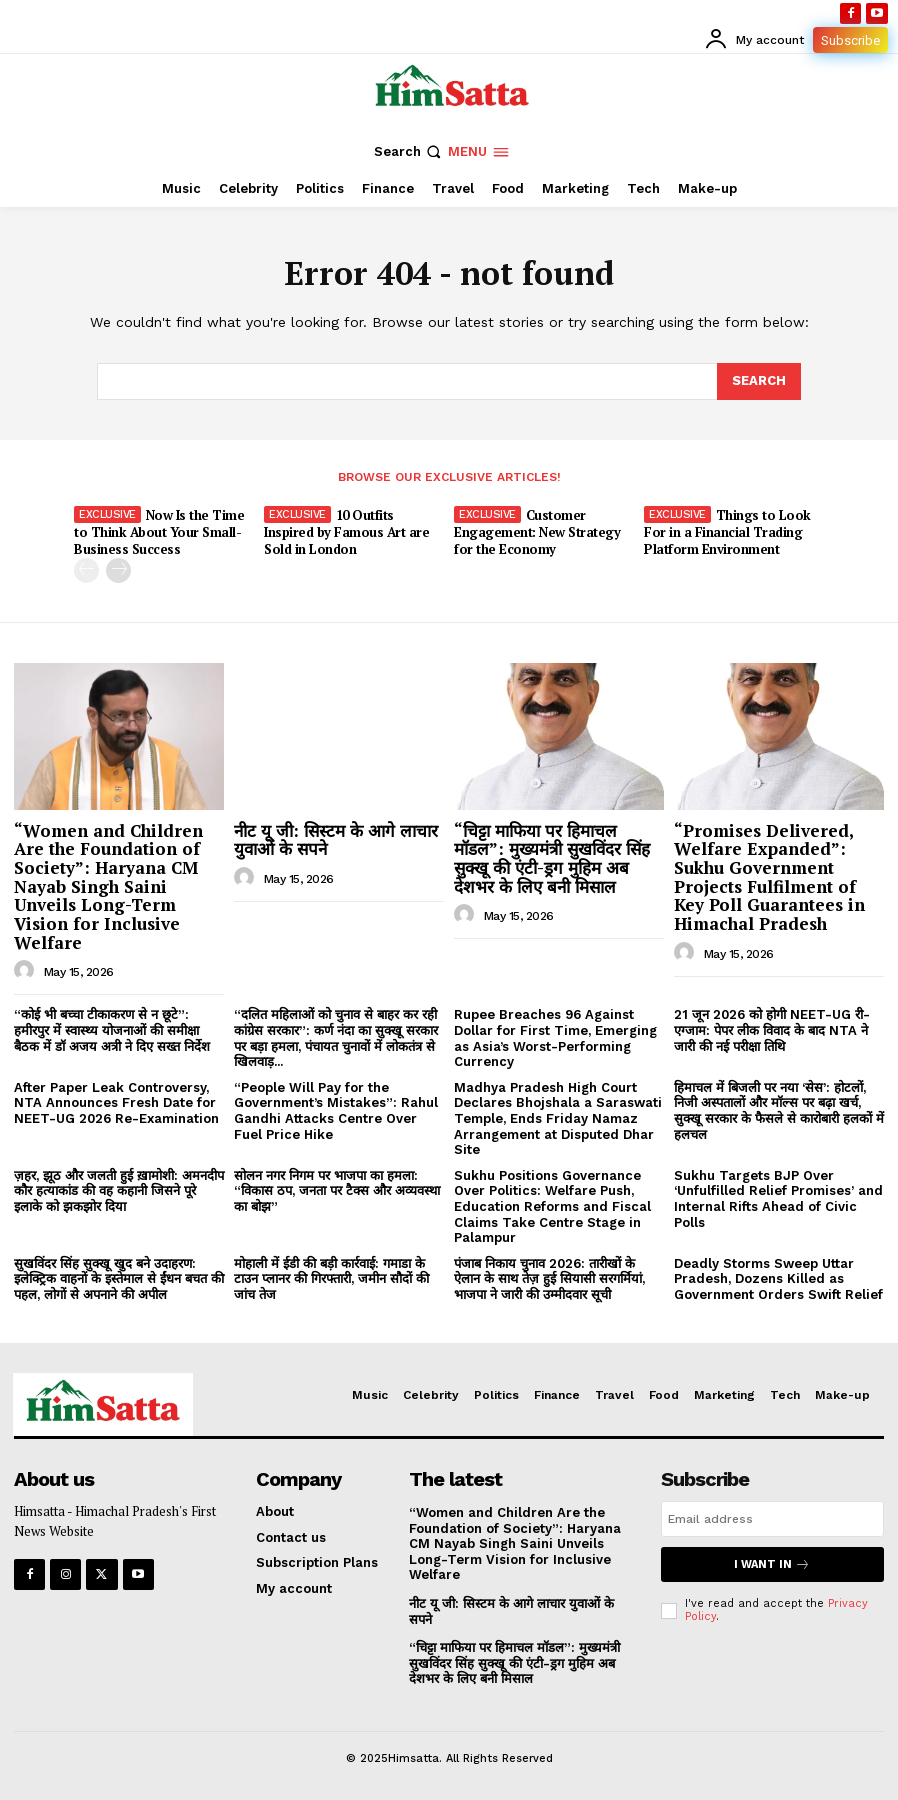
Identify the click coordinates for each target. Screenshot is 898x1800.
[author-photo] (27, 971)
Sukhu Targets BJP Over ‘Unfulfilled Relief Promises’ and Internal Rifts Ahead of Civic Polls (778, 1199)
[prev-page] (86, 570)
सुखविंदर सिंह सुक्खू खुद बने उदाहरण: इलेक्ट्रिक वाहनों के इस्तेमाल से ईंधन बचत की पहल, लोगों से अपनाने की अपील (119, 1279)
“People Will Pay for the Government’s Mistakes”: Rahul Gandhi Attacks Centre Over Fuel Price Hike (336, 1111)
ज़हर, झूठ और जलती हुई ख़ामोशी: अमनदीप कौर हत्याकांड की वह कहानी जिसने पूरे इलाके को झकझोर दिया (119, 1191)
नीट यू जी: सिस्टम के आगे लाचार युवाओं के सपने (336, 840)
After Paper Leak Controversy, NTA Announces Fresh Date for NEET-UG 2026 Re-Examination (116, 1103)
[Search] (759, 381)
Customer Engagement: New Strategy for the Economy (537, 532)
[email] (772, 1519)
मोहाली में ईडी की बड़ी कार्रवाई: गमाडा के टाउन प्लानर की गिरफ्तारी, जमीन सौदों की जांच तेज (331, 1279)
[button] (409, 151)
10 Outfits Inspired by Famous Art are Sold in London (346, 532)
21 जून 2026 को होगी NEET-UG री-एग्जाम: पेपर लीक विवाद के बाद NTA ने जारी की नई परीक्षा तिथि (772, 1030)
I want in (772, 1564)
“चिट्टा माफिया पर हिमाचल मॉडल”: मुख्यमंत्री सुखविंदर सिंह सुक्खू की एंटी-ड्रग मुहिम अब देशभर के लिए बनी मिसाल (552, 858)
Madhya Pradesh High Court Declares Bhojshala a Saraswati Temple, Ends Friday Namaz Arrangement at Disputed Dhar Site (558, 1118)
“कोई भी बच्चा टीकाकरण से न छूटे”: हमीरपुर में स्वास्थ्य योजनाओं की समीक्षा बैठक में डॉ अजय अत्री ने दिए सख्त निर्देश (112, 1030)
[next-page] (118, 570)
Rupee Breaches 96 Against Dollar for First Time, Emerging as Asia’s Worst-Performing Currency (555, 1038)
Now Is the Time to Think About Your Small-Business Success (159, 532)
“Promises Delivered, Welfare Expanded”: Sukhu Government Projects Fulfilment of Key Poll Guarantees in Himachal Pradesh (769, 877)
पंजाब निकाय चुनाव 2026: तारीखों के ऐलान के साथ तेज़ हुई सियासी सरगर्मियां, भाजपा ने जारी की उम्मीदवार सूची (549, 1279)
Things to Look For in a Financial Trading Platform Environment (727, 532)
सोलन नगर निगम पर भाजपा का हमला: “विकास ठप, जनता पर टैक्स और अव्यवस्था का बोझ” (337, 1191)
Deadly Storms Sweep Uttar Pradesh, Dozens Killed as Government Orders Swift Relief (778, 1279)
